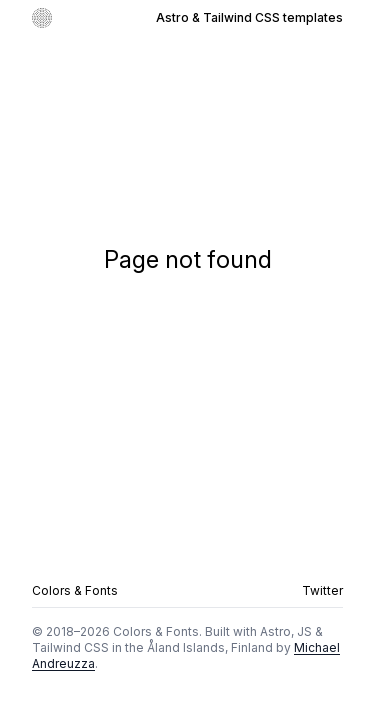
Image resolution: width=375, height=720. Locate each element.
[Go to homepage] (42, 18)
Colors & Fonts (75, 590)
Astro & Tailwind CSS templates (249, 17)
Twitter (322, 590)
